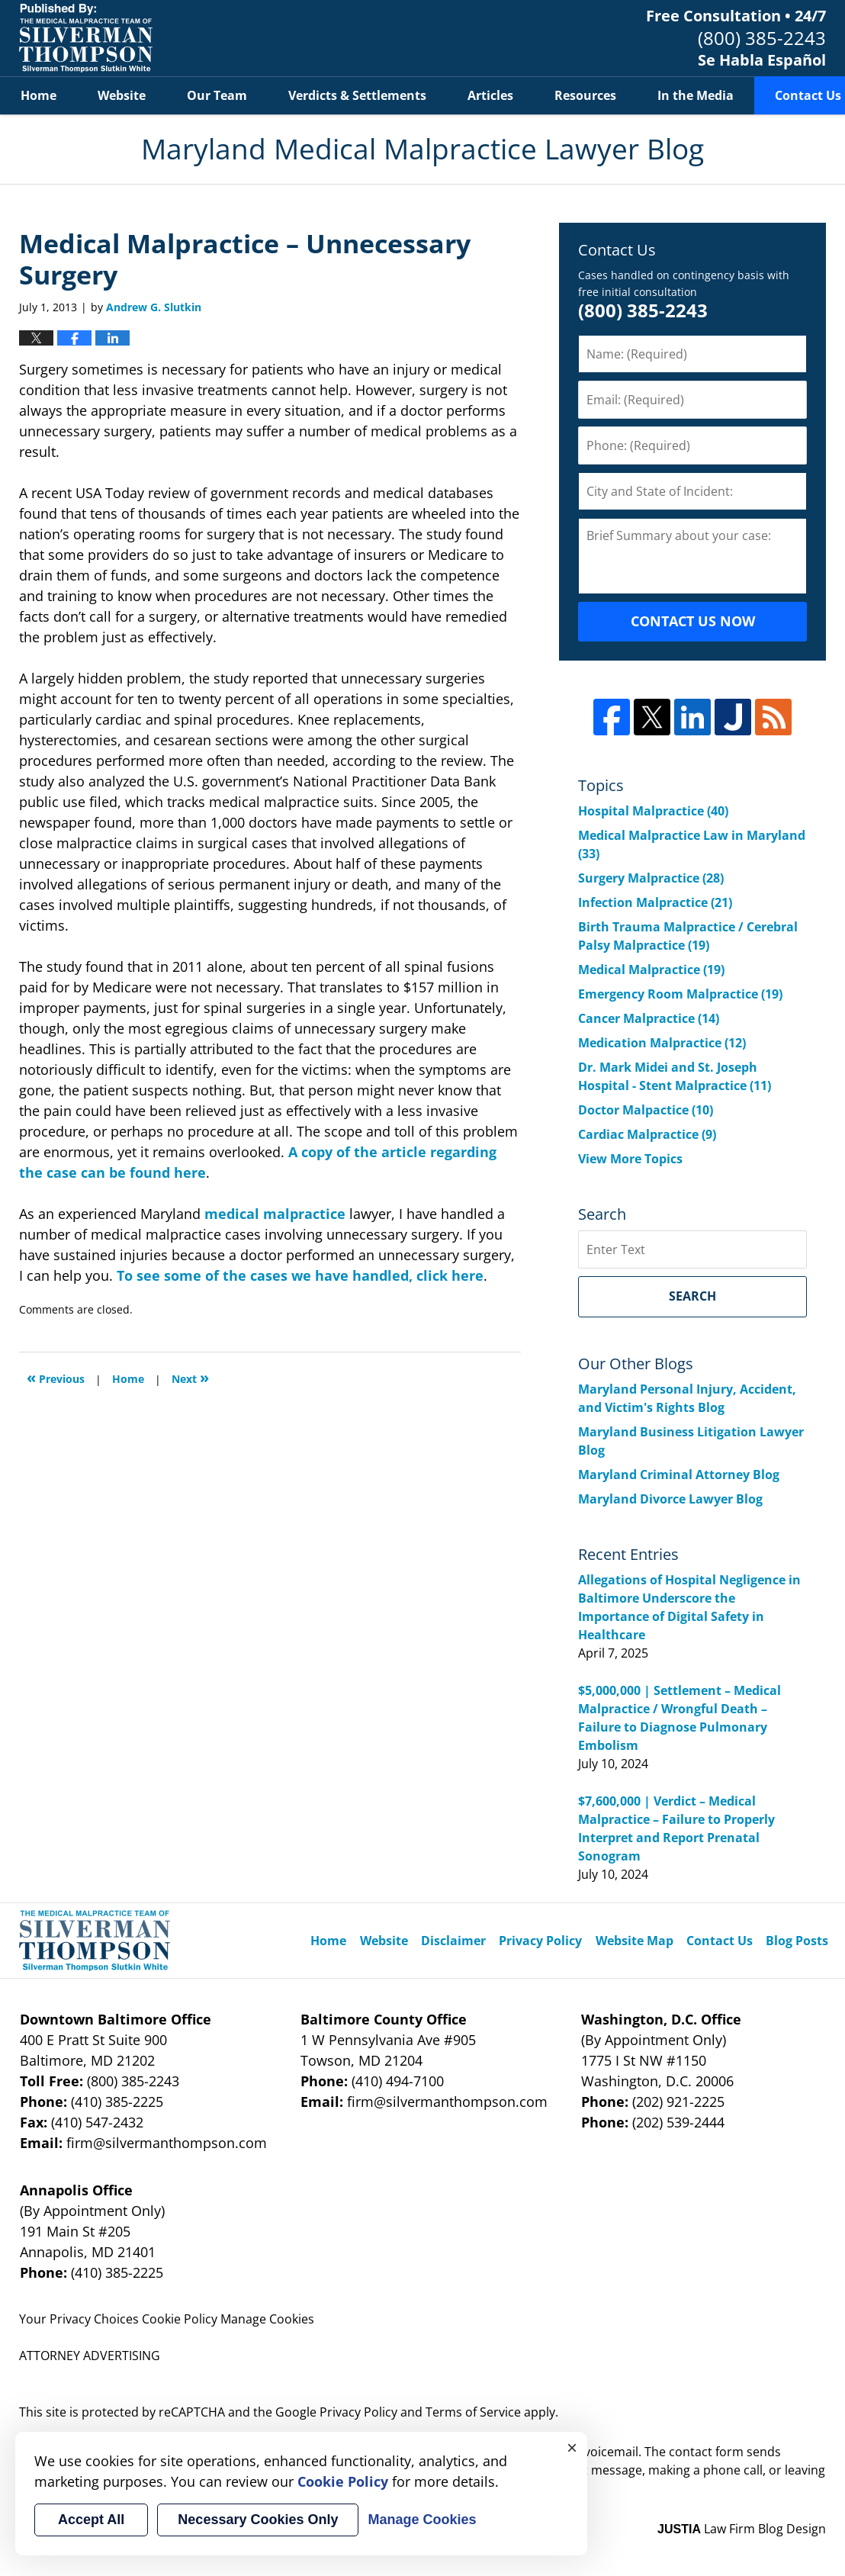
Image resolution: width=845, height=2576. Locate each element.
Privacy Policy (540, 1940)
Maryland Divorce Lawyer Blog (670, 1499)
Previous (56, 1377)
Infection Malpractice (655, 902)
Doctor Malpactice (645, 1109)
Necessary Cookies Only (258, 2519)
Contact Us (719, 1940)
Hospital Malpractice (653, 810)
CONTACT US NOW (693, 621)
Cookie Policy (179, 2319)
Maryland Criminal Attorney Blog (678, 1474)
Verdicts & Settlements (357, 95)
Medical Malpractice (651, 969)
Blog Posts (797, 1940)
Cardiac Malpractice (647, 1134)
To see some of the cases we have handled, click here (300, 1275)
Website (122, 95)
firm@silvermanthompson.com (166, 2143)
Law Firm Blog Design (741, 2528)
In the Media (695, 95)
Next (190, 1377)
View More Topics (630, 1158)
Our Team (217, 95)
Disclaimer (453, 1940)
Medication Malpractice (662, 1042)
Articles (490, 95)
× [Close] (572, 2447)
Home (38, 95)
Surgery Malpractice (651, 878)
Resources (585, 95)
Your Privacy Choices (79, 2319)
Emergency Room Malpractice (680, 994)
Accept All (91, 2519)
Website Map (634, 1940)
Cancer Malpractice (648, 1018)
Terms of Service (473, 2412)
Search (692, 1296)
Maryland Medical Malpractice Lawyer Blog (86, 38)
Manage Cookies (267, 2319)
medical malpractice (274, 1213)
